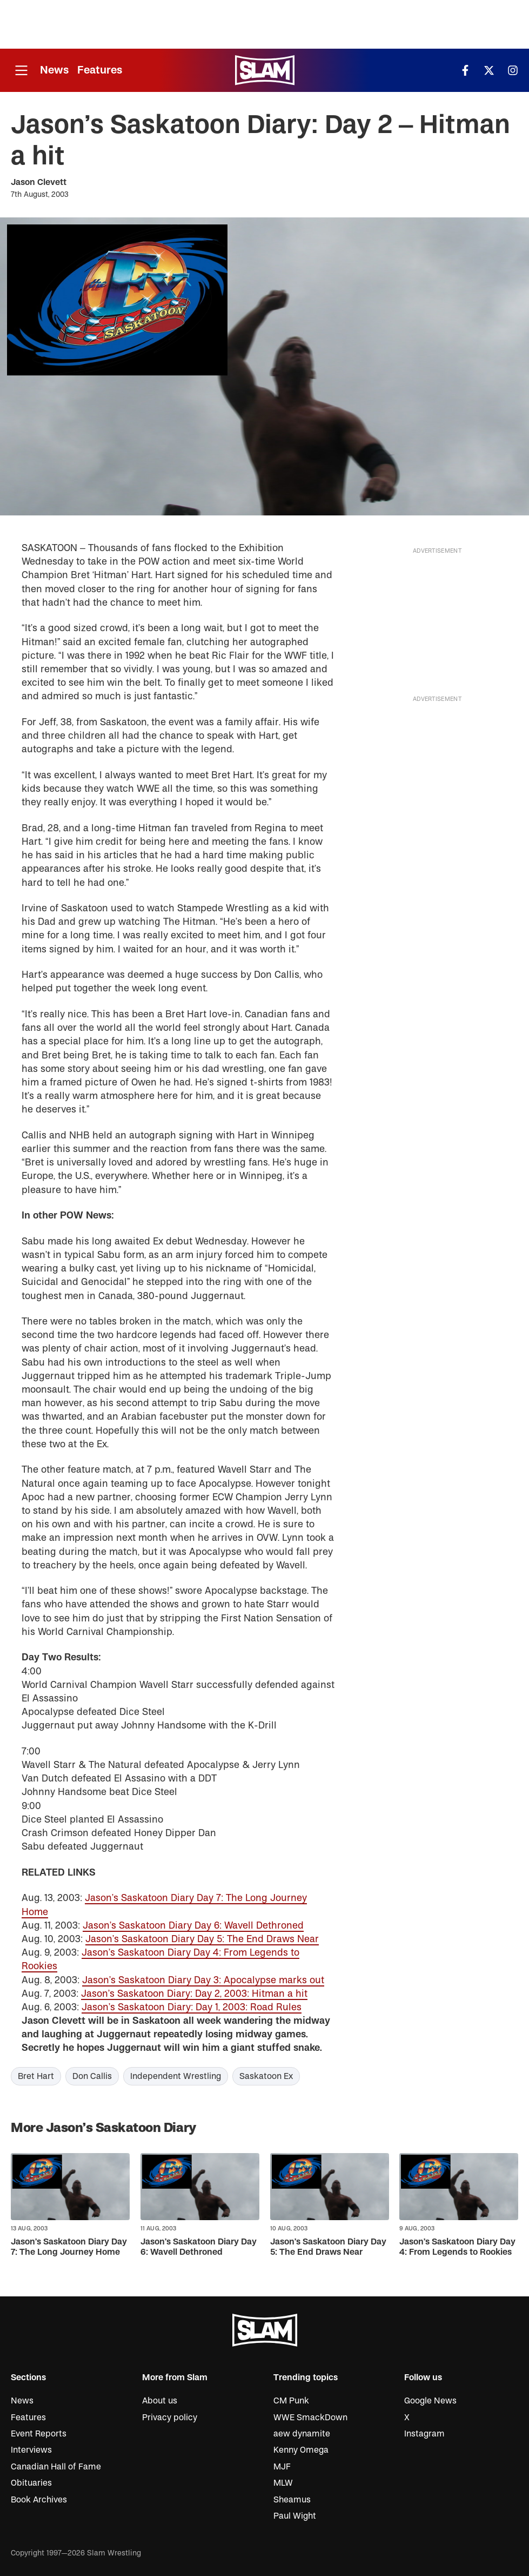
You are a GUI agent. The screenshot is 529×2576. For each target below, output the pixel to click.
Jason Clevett (38, 182)
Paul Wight (294, 2516)
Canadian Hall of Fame (56, 2467)
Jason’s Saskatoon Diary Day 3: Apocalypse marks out (203, 1979)
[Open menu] (21, 70)
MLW (283, 2483)
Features (99, 70)
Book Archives (39, 2500)
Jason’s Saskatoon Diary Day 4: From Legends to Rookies (457, 2247)
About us (159, 2401)
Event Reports (38, 2434)
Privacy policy (169, 2417)
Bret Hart (36, 2076)
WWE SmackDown (310, 2417)
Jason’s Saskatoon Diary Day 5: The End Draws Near (202, 1939)
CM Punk (291, 2401)
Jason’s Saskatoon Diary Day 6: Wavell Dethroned (193, 1925)
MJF (282, 2467)
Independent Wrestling (175, 2076)
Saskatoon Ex (266, 2076)
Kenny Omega (301, 2450)
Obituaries (31, 2483)
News (54, 70)
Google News (430, 2401)
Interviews (31, 2450)
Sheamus (292, 2500)
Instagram (424, 2434)
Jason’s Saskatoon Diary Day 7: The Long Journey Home (69, 2247)
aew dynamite (301, 2434)
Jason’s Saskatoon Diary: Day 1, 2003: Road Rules (192, 2007)
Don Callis (92, 2076)
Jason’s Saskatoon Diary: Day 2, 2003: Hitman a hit (194, 1993)
